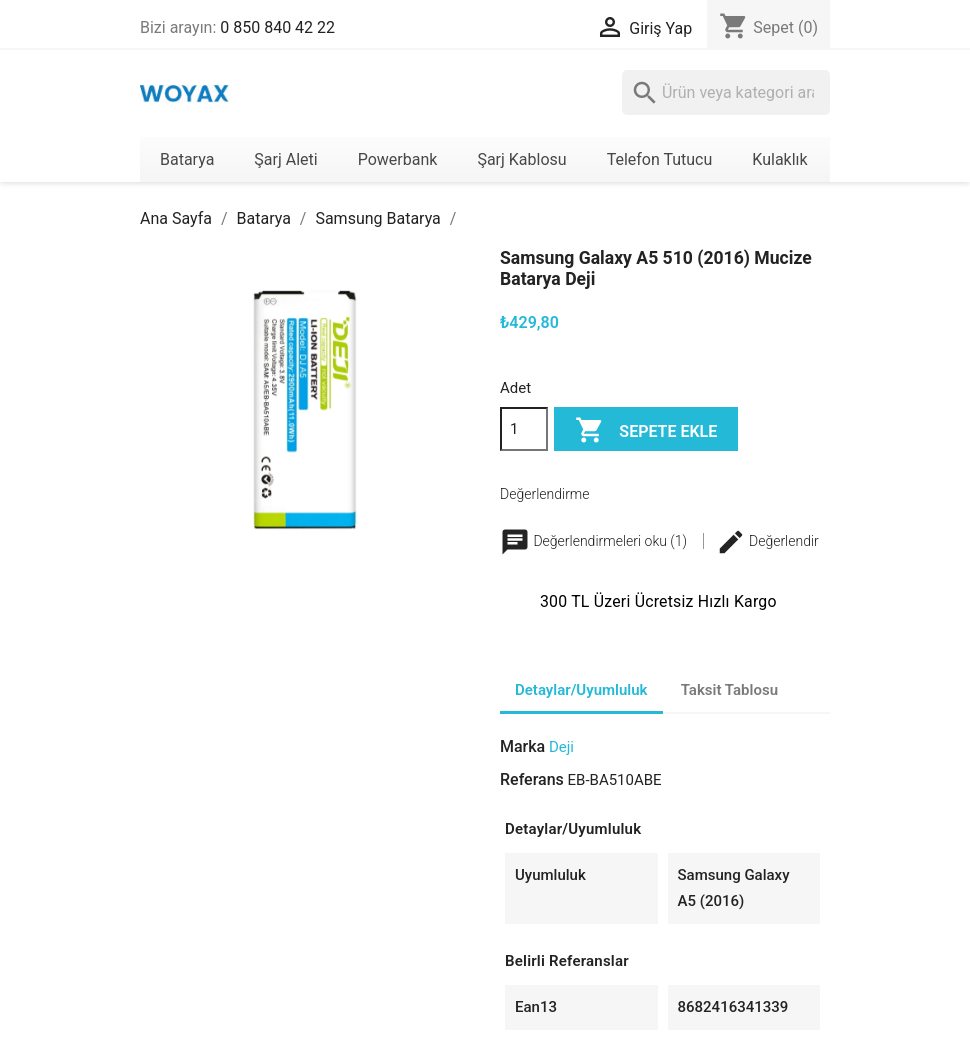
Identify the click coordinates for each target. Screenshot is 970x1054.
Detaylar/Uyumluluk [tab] (581, 690)
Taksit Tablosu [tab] (729, 690)
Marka (522, 746)
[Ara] (726, 92)
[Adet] (524, 429)
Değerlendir (767, 541)
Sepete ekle (646, 431)
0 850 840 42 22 (277, 27)
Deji (561, 747)
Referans (532, 779)
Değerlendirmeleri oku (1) (595, 541)
